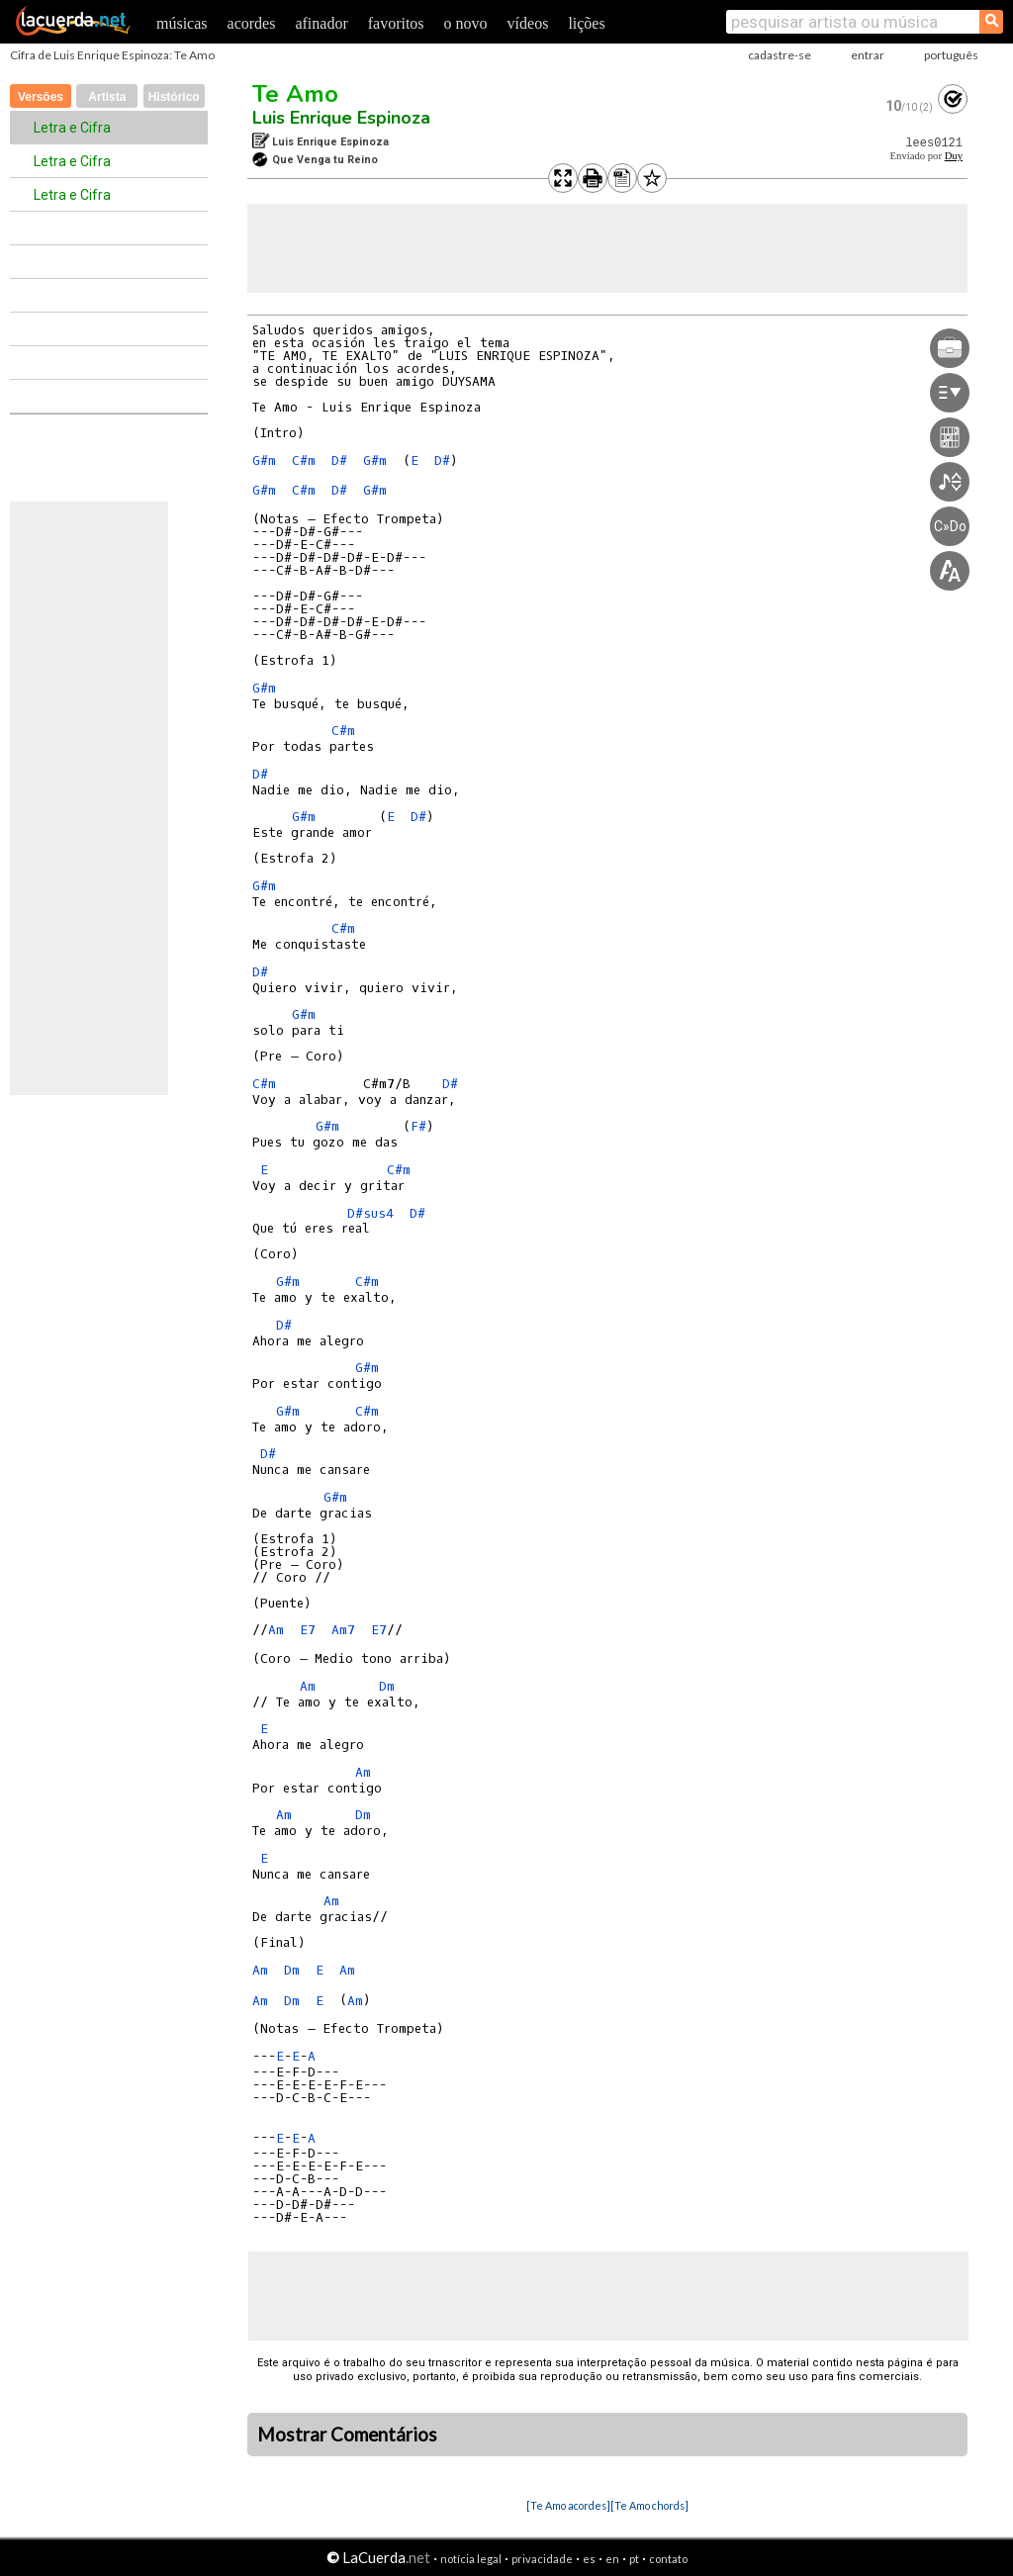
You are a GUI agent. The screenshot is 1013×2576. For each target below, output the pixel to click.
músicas (182, 23)
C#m (304, 460)
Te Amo (295, 94)
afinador (321, 23)
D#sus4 (370, 1213)
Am (276, 1629)
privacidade (542, 2558)
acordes (252, 23)
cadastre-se (779, 54)
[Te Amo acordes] (568, 2505)
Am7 (343, 1629)
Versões (40, 97)
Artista (107, 97)
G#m (264, 460)
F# (418, 1126)
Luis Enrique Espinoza (341, 118)
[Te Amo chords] (649, 2505)
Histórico (174, 97)
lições (586, 23)
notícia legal (471, 2558)
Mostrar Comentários (347, 2434)
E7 (308, 1629)
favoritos (396, 23)
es (589, 2558)
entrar (867, 54)
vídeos (528, 23)
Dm (387, 1686)
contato (668, 2558)
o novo (466, 23)
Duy (954, 155)
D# (339, 460)
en (612, 2558)
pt (634, 2558)
